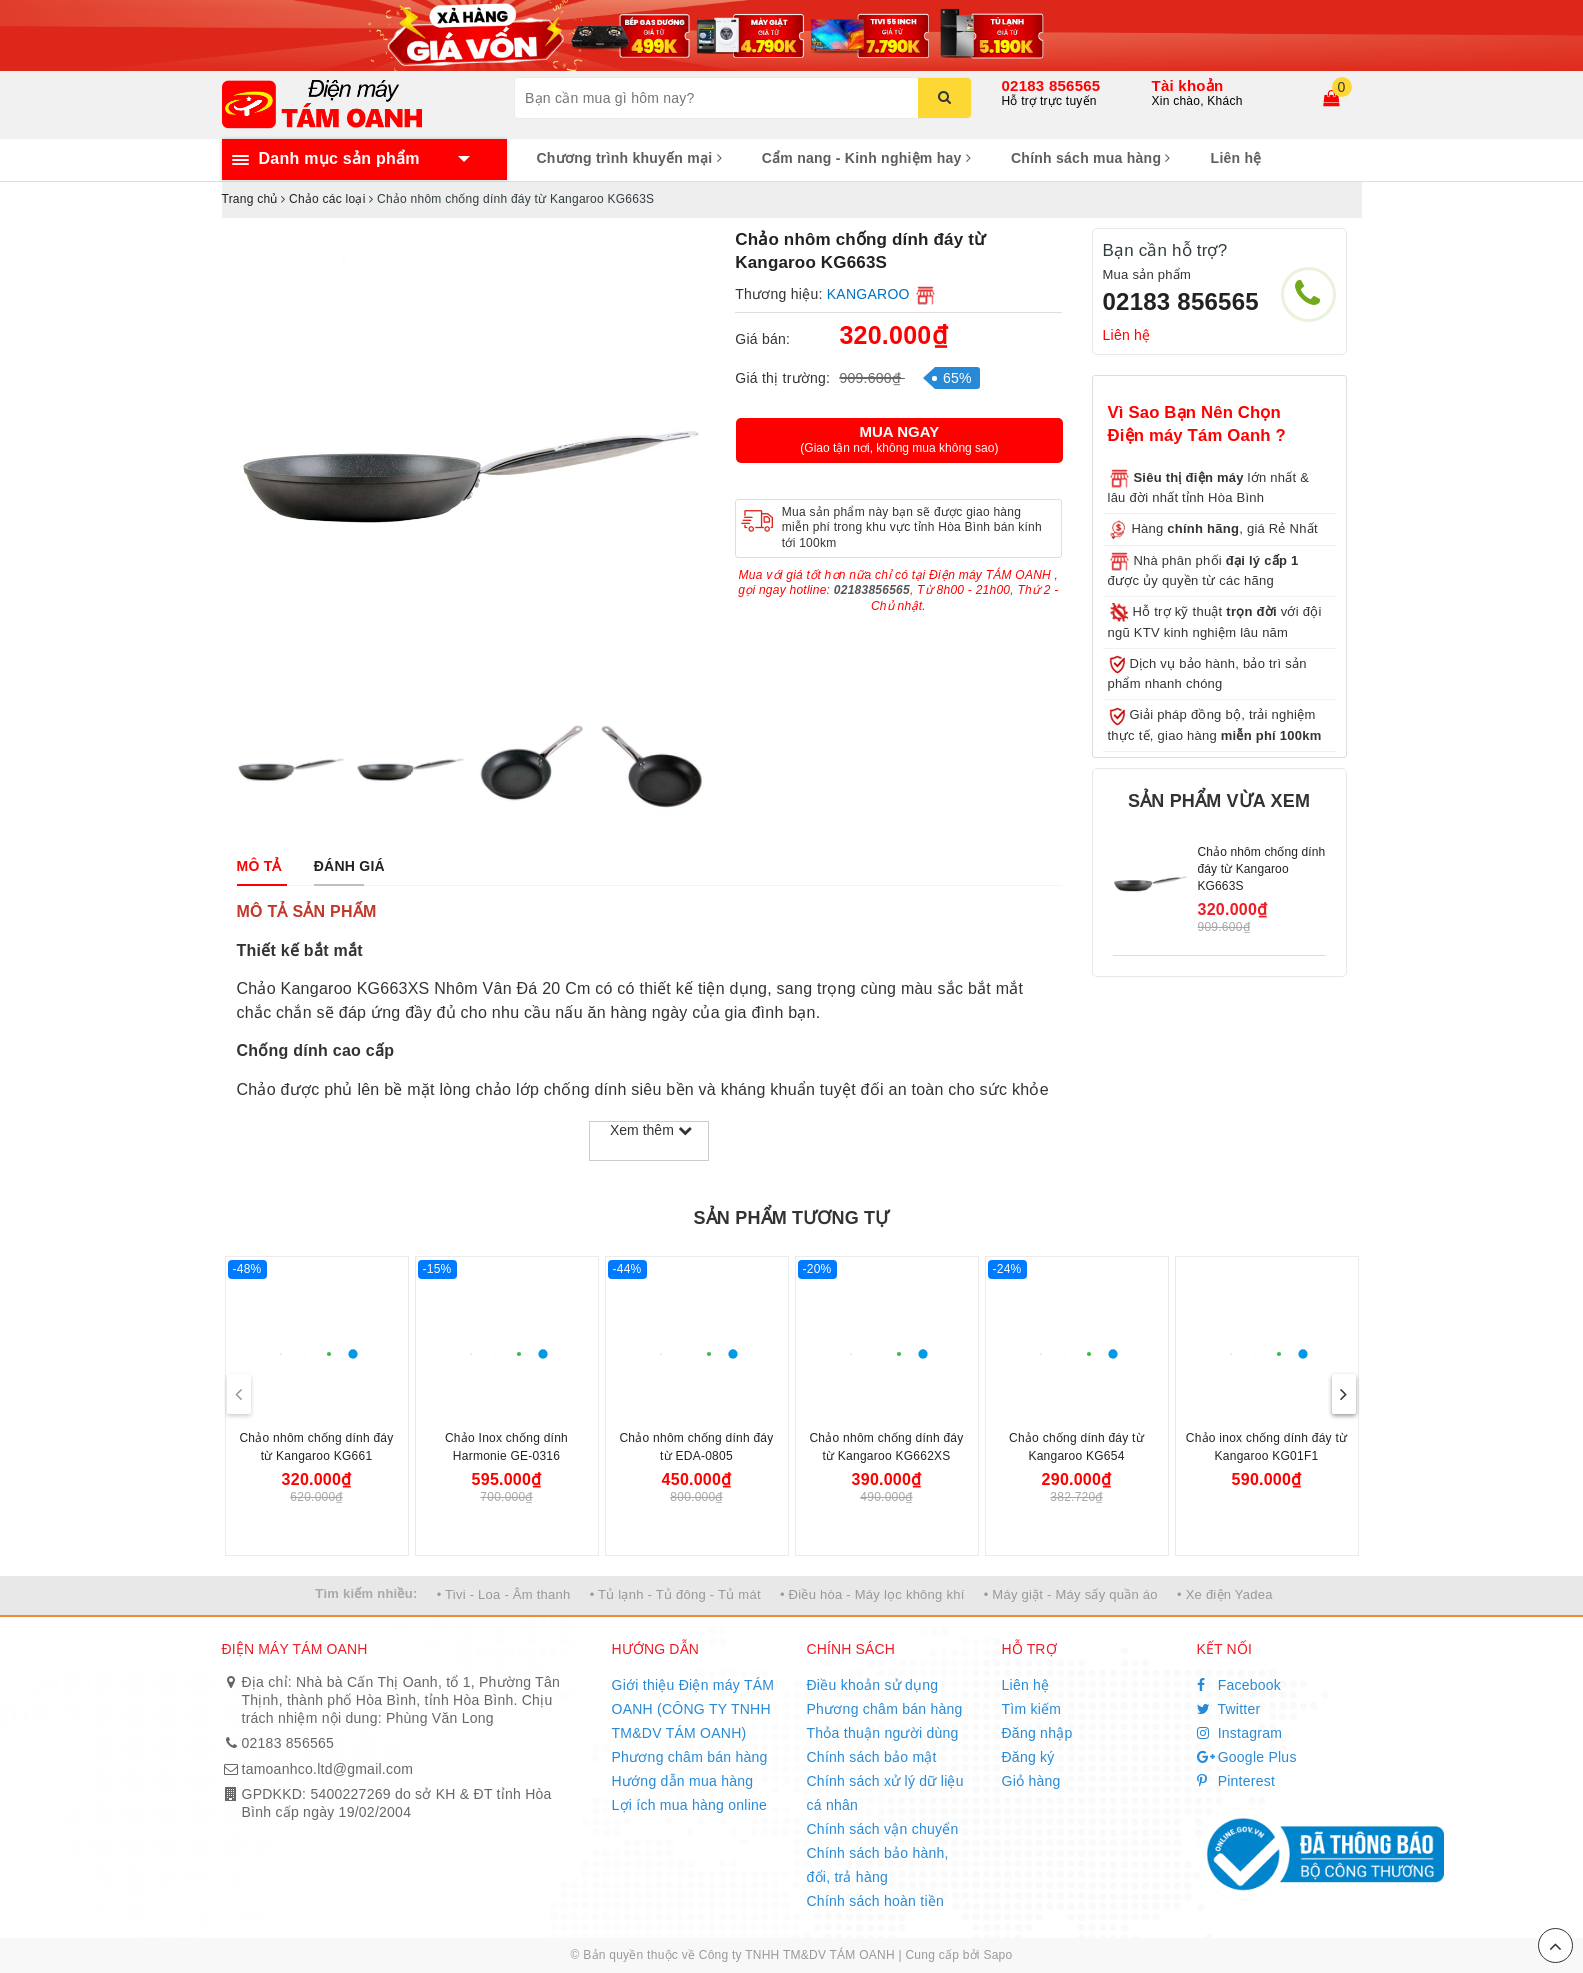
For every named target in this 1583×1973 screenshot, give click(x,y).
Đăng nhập (1037, 1733)
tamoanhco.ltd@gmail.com (328, 1769)
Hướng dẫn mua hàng (683, 1781)
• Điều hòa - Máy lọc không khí (872, 1594)
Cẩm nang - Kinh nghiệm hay (866, 158)
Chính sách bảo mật (872, 1757)
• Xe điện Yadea (1225, 1594)
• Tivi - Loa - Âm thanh (504, 1594)
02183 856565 (1051, 85)
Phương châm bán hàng (690, 1757)
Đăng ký (1028, 1757)
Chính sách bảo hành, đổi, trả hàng (878, 1865)
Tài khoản (1188, 85)
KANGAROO (868, 294)
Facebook (1239, 1685)
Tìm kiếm (1032, 1709)
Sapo (997, 1955)
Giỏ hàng (1031, 1781)
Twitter (1229, 1709)
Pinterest (1236, 1781)
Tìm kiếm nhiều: (366, 1593)
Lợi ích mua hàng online (690, 1805)
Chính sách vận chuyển (883, 1829)
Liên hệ (1236, 158)
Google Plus (1247, 1757)
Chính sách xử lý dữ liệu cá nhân (885, 1793)
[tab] (259, 866)
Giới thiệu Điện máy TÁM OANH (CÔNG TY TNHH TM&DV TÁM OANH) (693, 1709)
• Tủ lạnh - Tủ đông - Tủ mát (675, 1594)
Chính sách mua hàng (1091, 158)
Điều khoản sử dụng (873, 1685)
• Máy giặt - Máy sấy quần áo (1071, 1594)
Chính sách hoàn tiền (876, 1901)
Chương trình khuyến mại (629, 158)
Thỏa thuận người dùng (883, 1733)
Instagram (1240, 1733)
